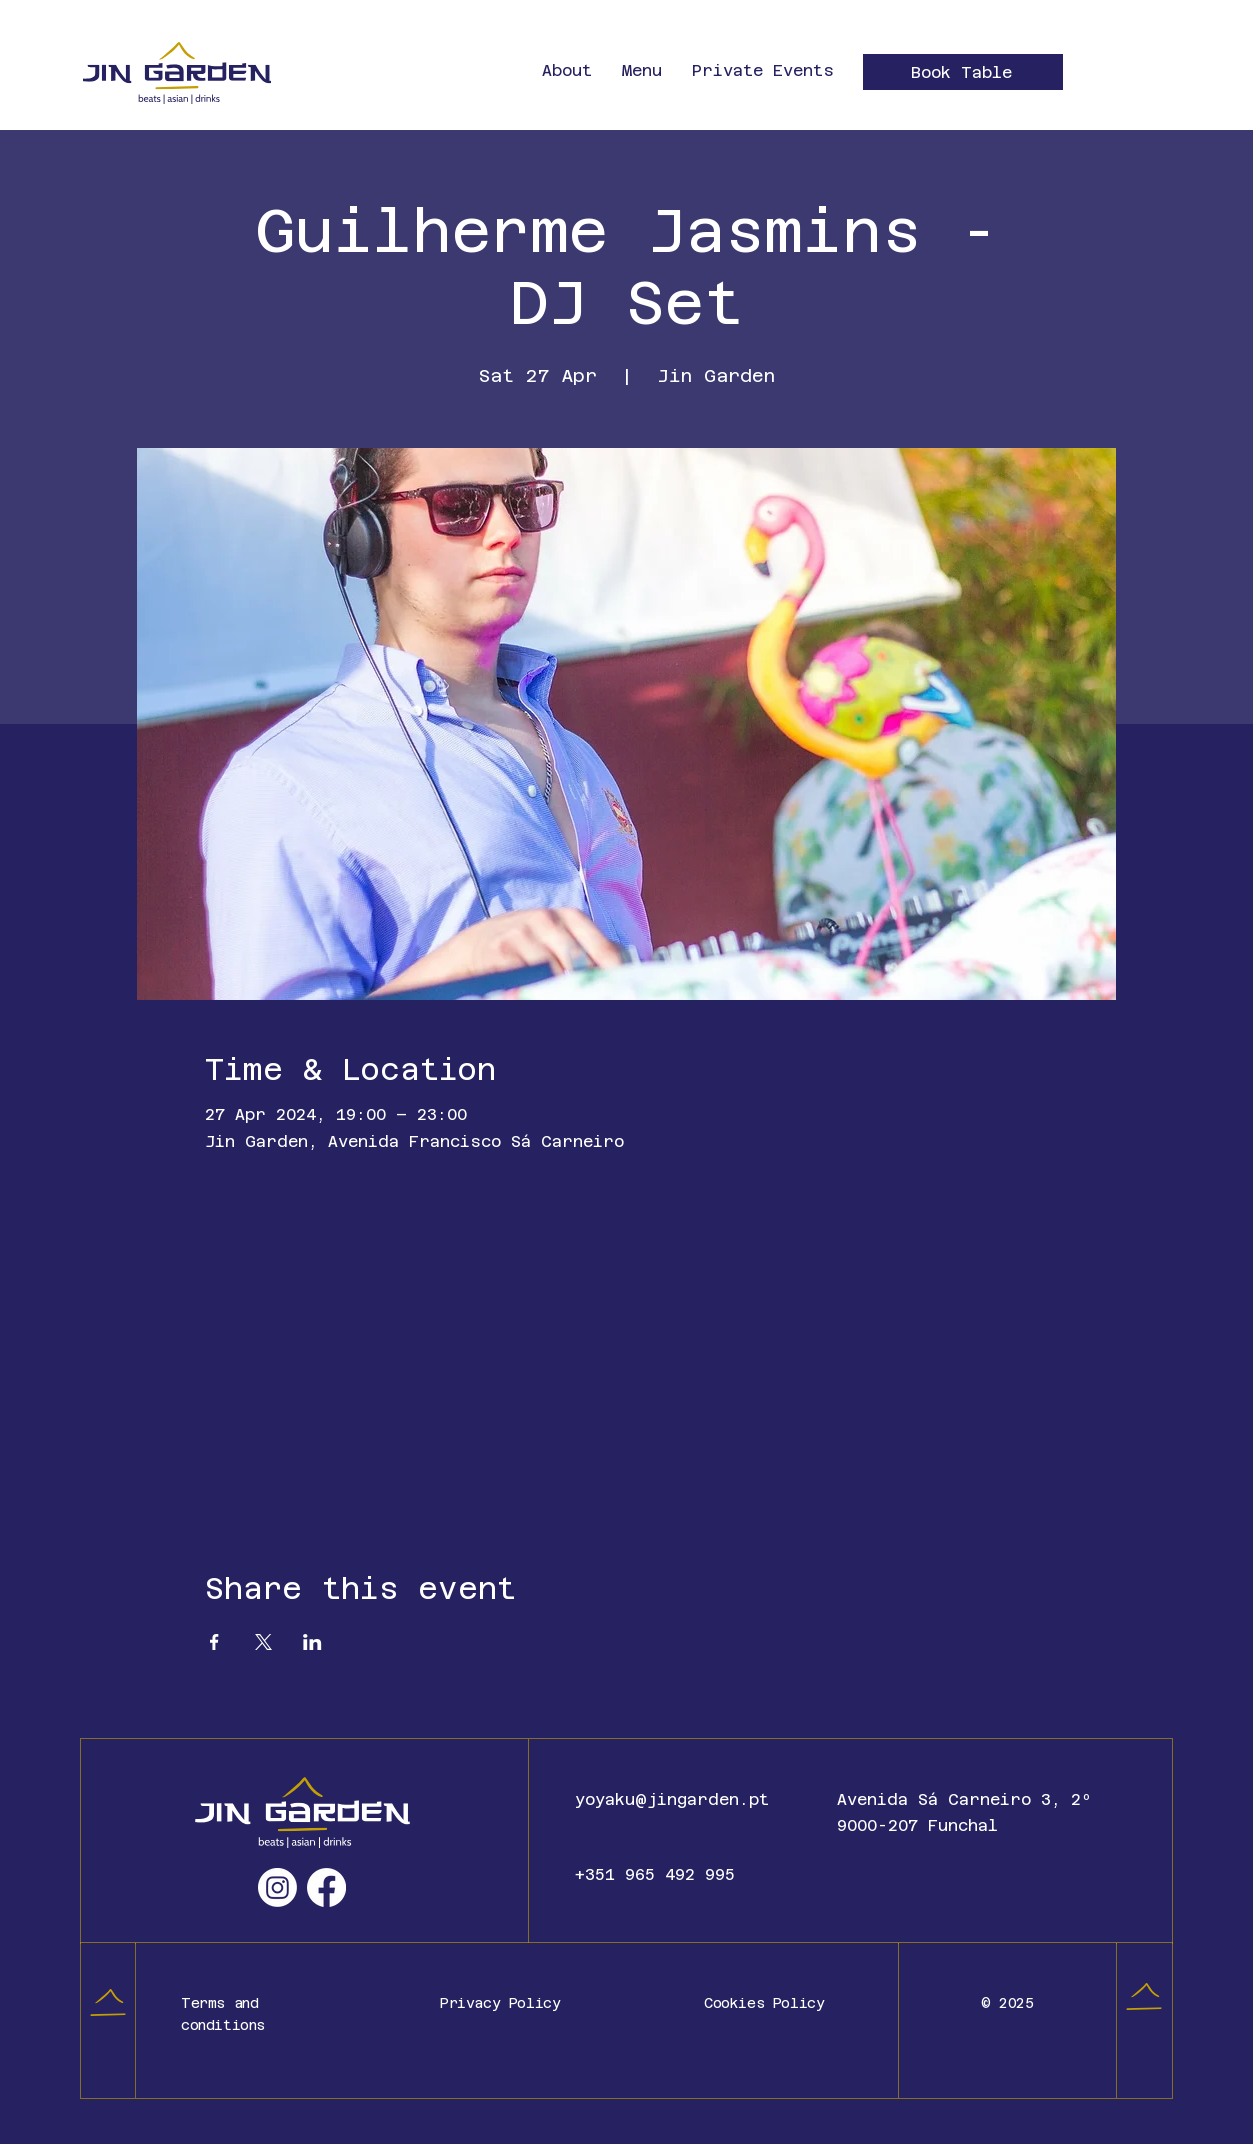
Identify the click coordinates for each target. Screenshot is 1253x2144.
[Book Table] (963, 72)
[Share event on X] (263, 1642)
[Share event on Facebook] (214, 1642)
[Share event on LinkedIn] (312, 1642)
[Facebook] (326, 1887)
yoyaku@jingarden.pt (672, 1799)
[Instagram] (277, 1887)
